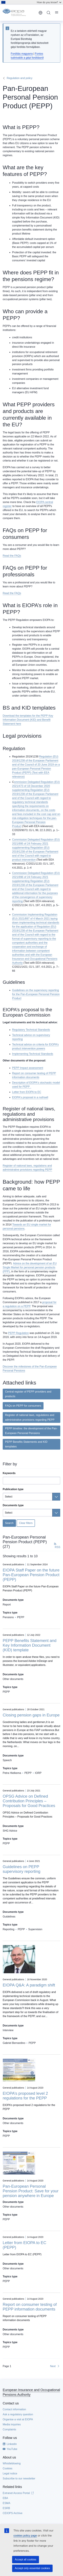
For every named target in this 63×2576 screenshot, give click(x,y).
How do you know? (49, 2)
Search (9, 1523)
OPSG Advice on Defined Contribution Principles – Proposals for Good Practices (29, 1801)
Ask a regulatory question (18, 2414)
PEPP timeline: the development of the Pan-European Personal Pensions (31, 1431)
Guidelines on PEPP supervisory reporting (21, 1869)
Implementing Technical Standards (32, 1053)
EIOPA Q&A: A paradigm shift (29, 1985)
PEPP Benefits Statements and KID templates (26, 1444)
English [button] (40, 13)
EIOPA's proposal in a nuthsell (30, 1097)
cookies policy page (25, 2535)
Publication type (13, 1489)
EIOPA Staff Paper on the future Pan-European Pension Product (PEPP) (31, 1575)
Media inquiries (12, 2424)
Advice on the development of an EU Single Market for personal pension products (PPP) (30, 1267)
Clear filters (26, 1523)
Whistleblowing (12, 2463)
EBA (5, 2498)
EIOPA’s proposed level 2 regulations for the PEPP (25, 2095)
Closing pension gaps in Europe (31, 1715)
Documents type (13, 1505)
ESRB (6, 2508)
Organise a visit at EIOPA (18, 2419)
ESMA (6, 2503)
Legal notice (10, 2473)
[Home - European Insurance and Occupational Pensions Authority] (19, 13)
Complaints (9, 2429)
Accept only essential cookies (32, 2568)
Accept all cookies (25, 2559)
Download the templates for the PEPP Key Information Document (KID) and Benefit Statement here (28, 719)
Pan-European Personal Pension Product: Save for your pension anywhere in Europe (30, 2191)
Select (8, 1496)
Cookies (7, 2468)
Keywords (9, 1473)
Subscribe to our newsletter (19, 2478)
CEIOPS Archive (12, 2513)
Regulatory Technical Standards (31, 1029)
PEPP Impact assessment (27, 1067)
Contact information (14, 2409)
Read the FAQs (12, 555)
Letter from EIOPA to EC (26, 1092)
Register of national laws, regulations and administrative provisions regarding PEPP (29, 1417)
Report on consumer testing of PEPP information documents (30, 2306)
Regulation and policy (19, 78)
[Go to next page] (54, 2366)
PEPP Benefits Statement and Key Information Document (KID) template (29, 1645)
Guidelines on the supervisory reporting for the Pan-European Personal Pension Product (36, 994)
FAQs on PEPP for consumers (23, 1405)
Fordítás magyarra (22, 53)
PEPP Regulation (18, 1333)
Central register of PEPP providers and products (28, 1394)
